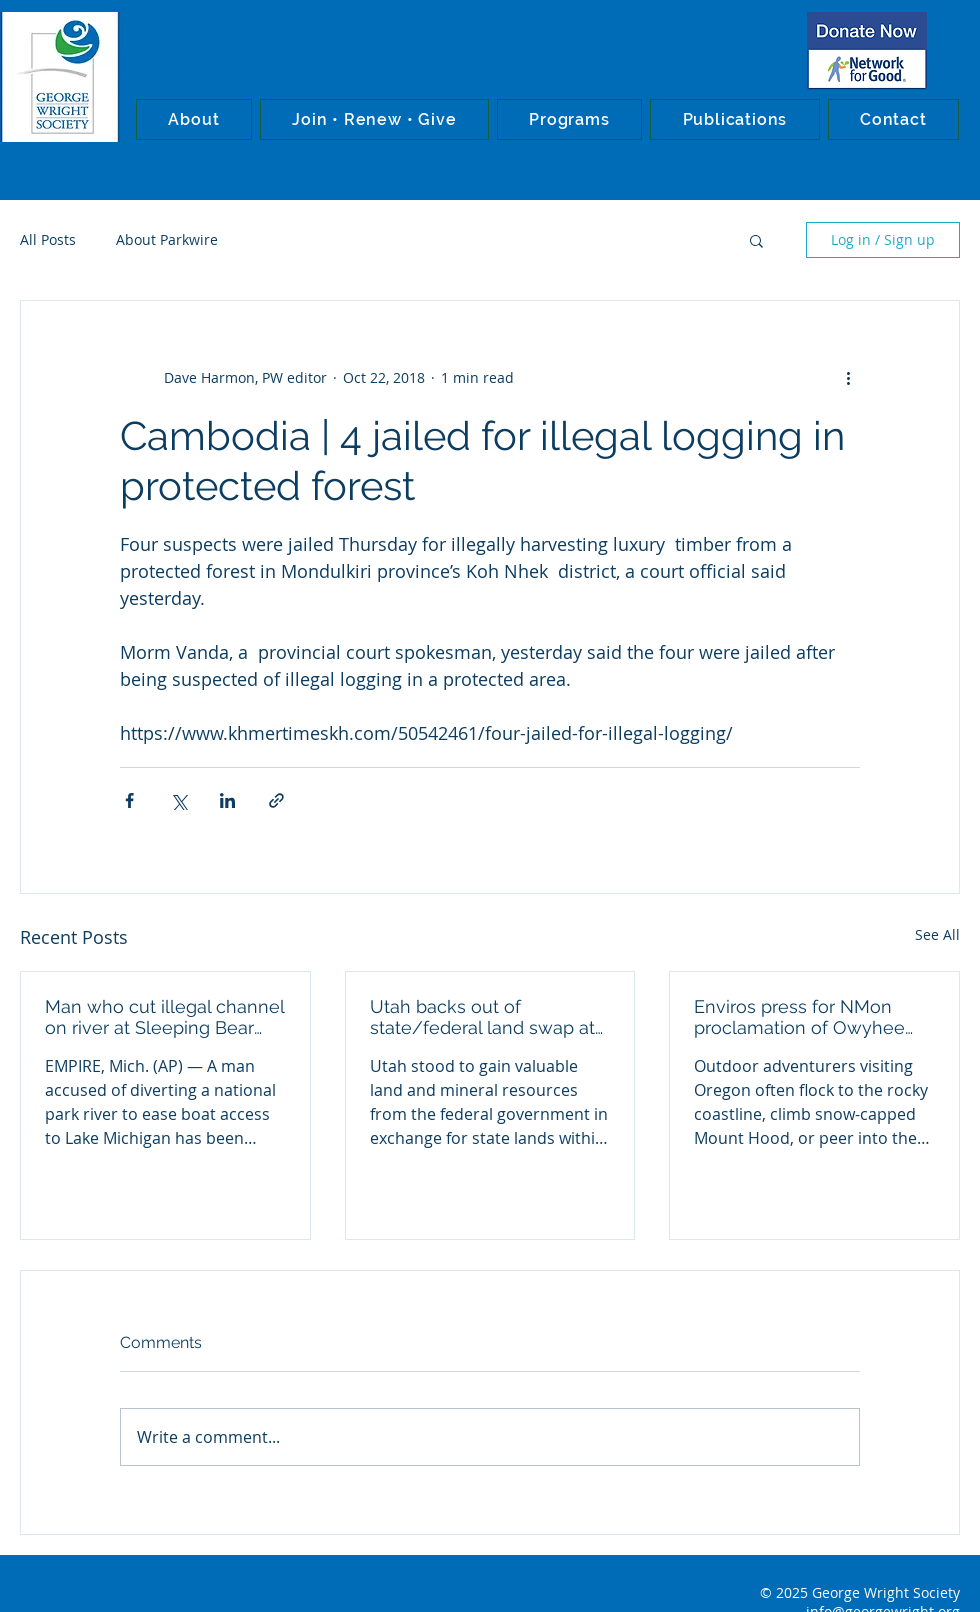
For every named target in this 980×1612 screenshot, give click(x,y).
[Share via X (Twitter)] (178, 800)
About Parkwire (167, 239)
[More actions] (848, 377)
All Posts (48, 239)
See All (937, 934)
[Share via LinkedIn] (227, 800)
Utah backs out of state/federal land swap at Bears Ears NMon (482, 1017)
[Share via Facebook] (129, 800)
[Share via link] (276, 800)
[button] (194, 119)
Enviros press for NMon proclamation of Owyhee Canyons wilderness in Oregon (799, 1017)
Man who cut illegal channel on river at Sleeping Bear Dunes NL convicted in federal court (164, 1017)
